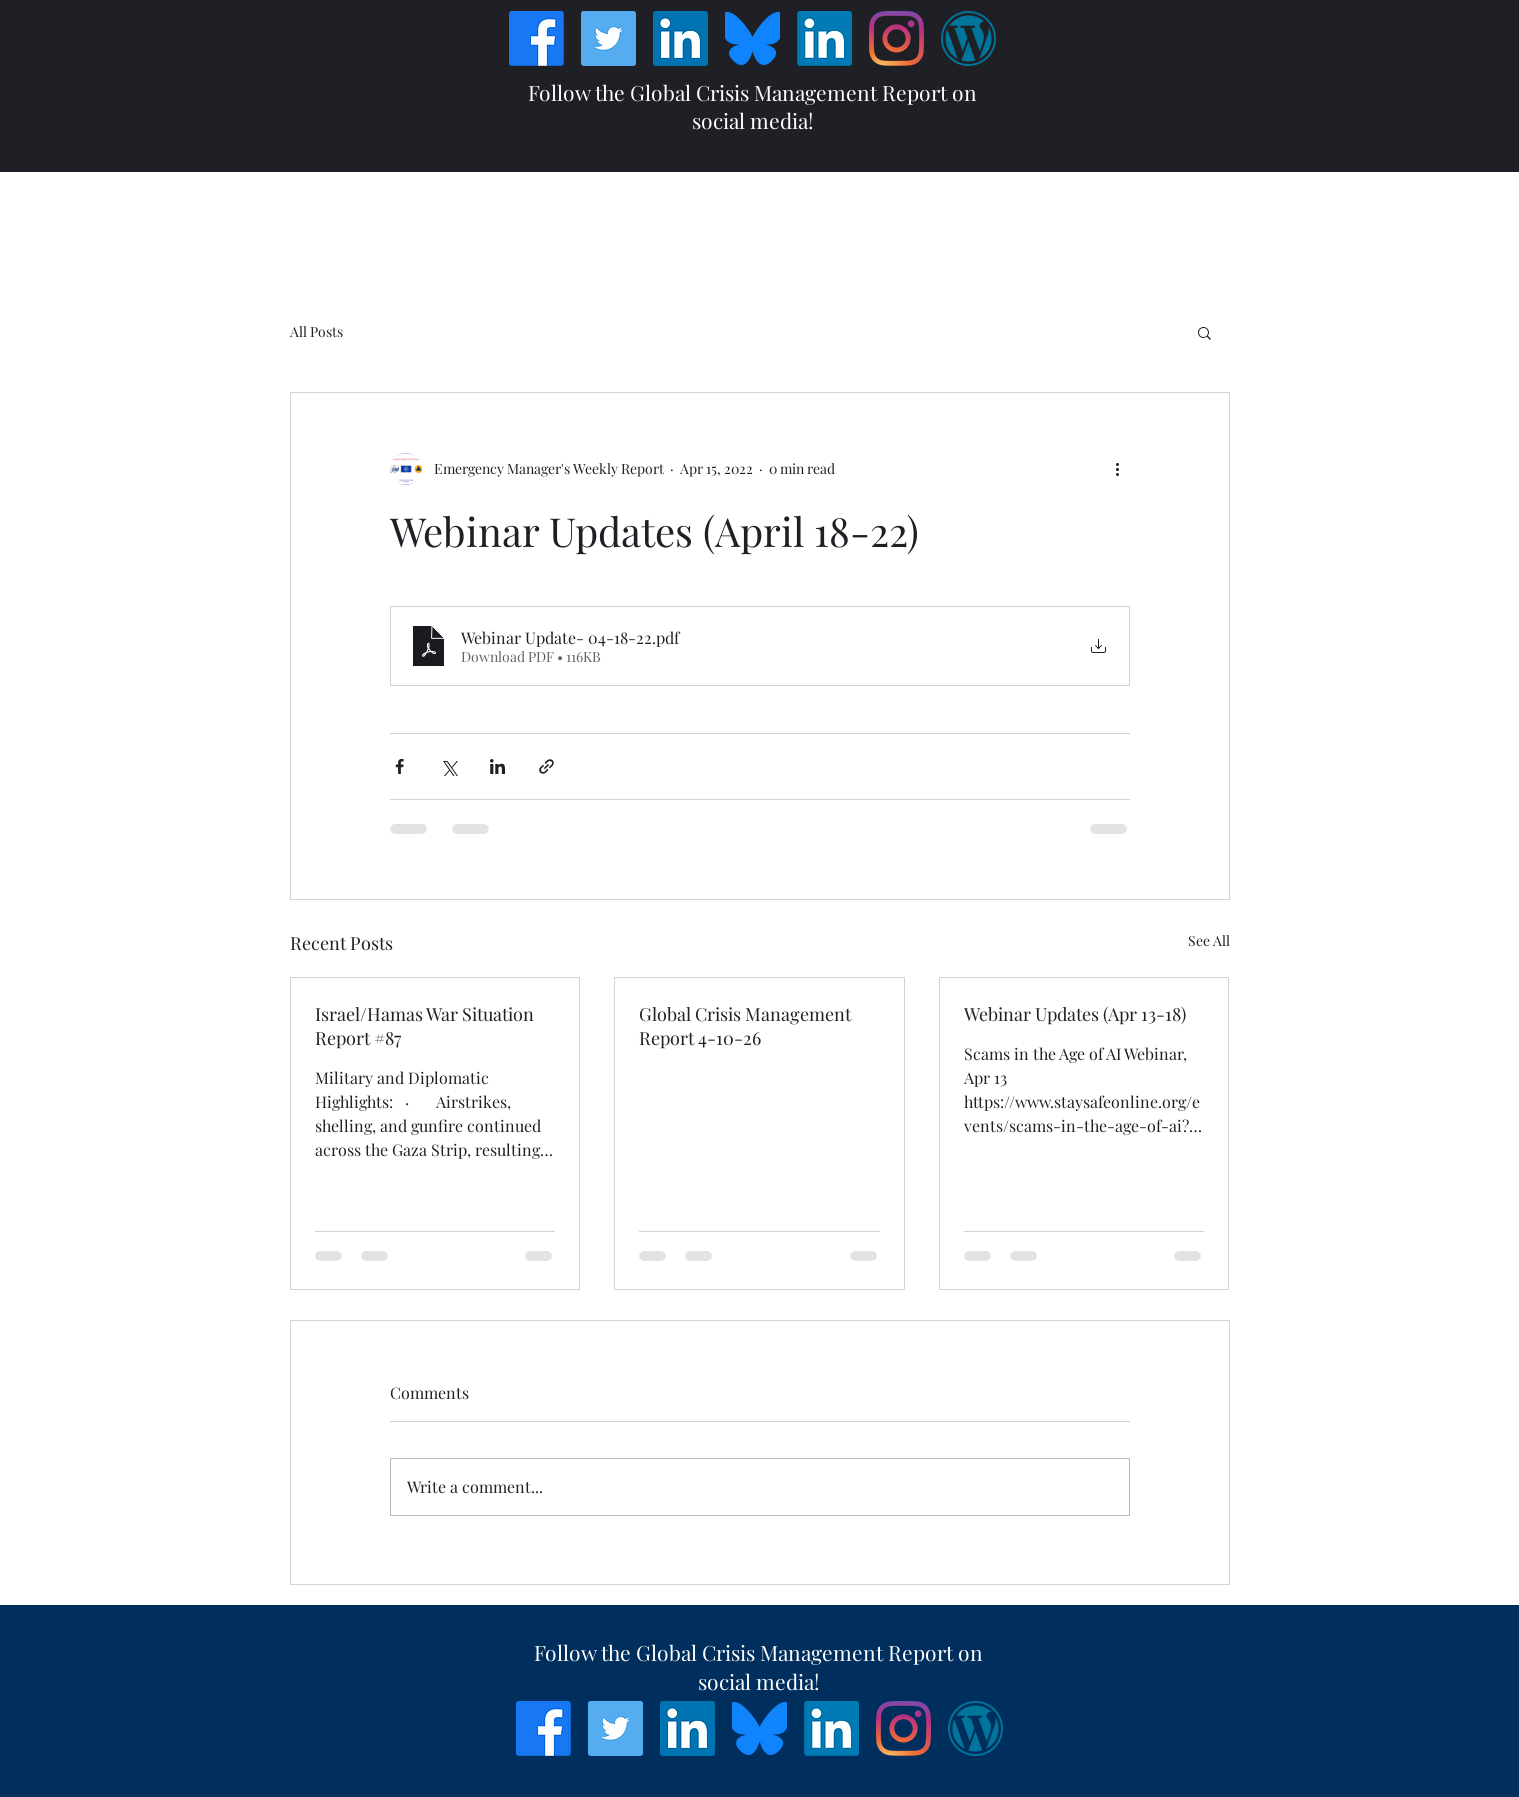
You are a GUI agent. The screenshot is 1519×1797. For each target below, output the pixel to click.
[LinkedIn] (680, 38)
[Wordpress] (968, 38)
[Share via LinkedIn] (497, 766)
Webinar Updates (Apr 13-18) (1075, 1014)
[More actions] (1118, 469)
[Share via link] (546, 766)
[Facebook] (536, 38)
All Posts (316, 331)
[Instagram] (896, 38)
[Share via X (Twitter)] (448, 766)
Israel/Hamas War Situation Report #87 (424, 1026)
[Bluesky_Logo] (752, 38)
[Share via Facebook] (399, 766)
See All (1209, 940)
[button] (1204, 332)
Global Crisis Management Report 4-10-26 (745, 1026)
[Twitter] (608, 38)
